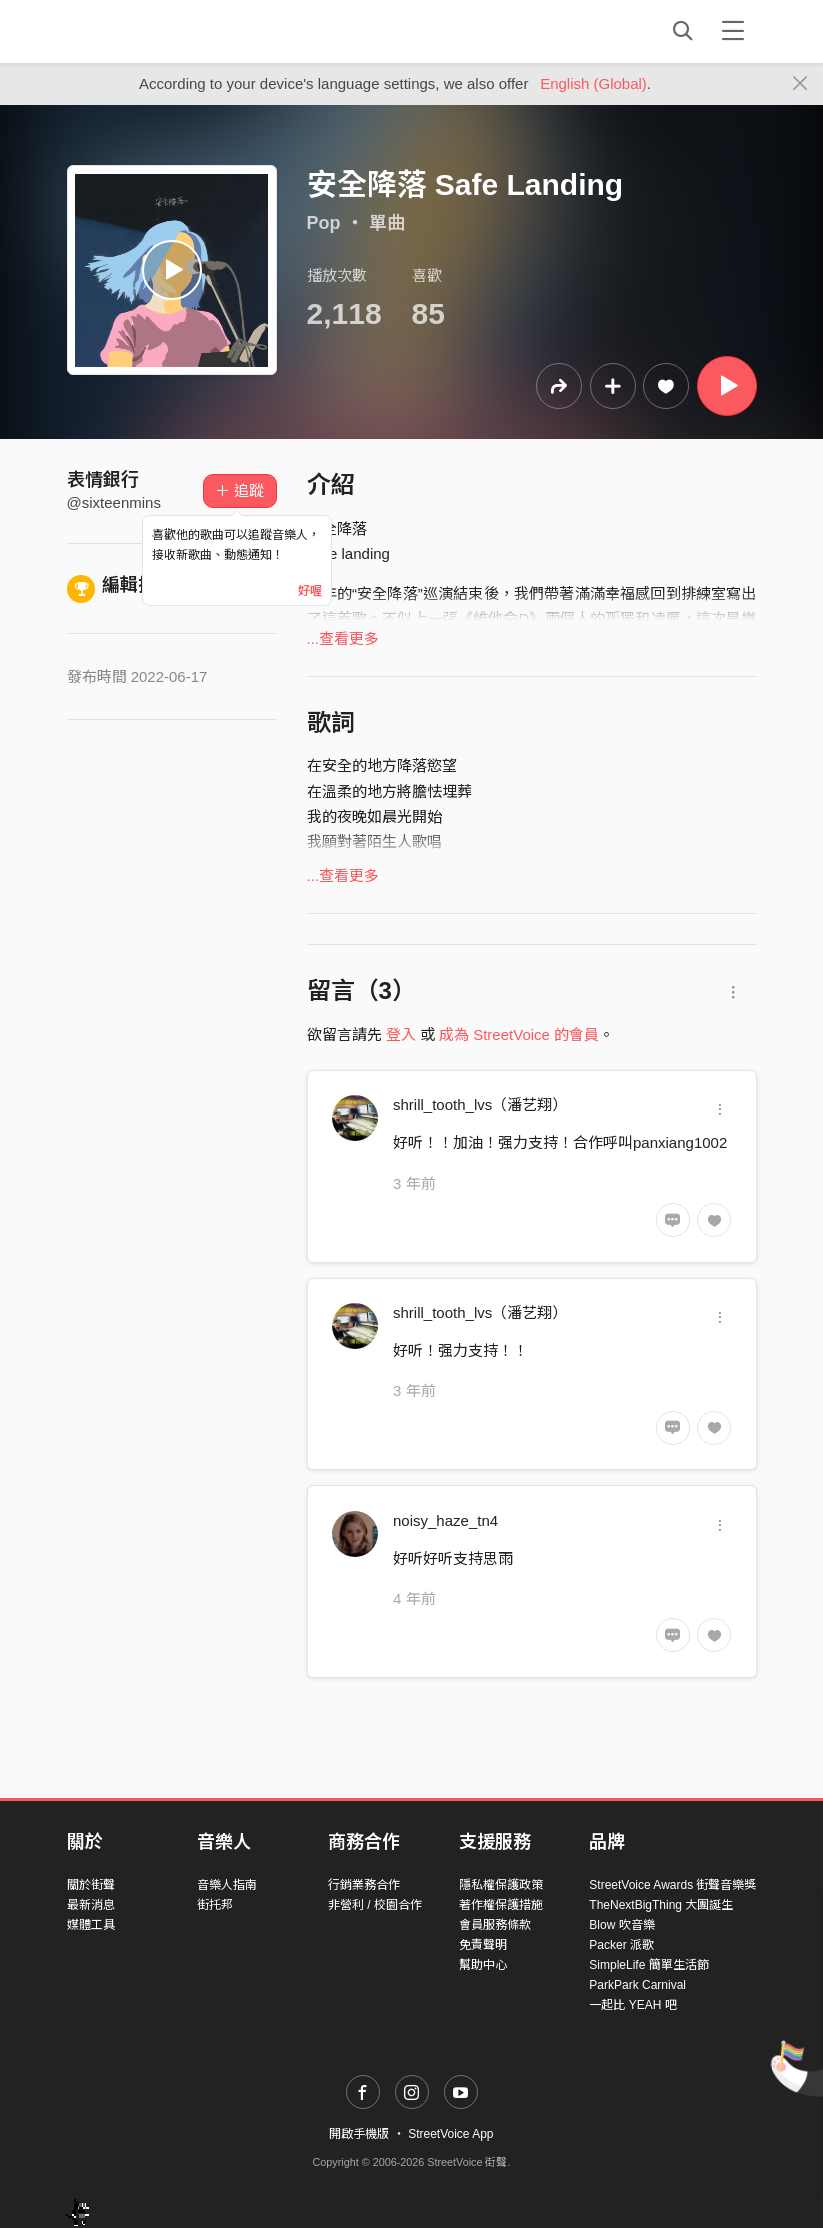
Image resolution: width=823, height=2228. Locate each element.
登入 (401, 1034)
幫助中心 (483, 1965)
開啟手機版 (359, 2134)
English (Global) (593, 83)
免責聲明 (483, 1945)
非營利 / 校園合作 (375, 1905)
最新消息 (91, 1905)
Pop (324, 223)
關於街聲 (91, 1885)
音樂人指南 (227, 1885)
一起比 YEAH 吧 (632, 2005)
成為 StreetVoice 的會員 (519, 1034)
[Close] (800, 84)
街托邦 (215, 1905)
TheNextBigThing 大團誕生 (661, 1905)
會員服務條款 (495, 1925)
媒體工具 (91, 1925)
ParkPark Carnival (637, 1985)
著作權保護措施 (501, 1905)
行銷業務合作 (364, 1885)
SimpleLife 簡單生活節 (648, 1965)
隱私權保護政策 (501, 1885)
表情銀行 (103, 480)
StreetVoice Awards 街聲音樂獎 (672, 1885)
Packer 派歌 (621, 1945)
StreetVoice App (450, 2134)
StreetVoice (149, 31)
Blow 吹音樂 (621, 1925)
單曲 (387, 223)
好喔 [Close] (310, 591)
